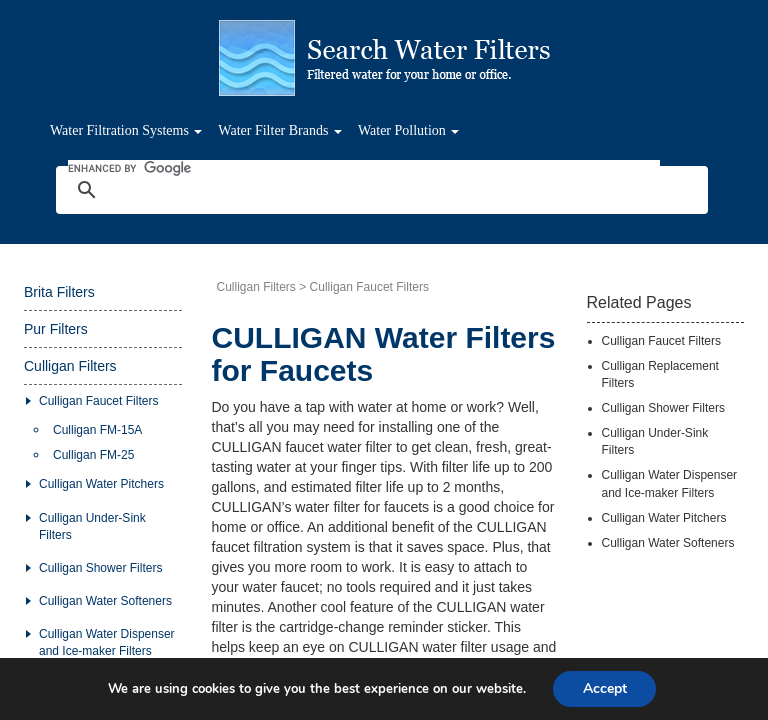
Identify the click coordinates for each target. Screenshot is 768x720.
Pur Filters (56, 329)
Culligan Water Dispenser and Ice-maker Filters (107, 642)
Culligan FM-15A (97, 430)
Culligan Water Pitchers (101, 484)
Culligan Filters (70, 366)
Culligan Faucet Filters (98, 401)
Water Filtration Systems (126, 130)
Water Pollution (408, 130)
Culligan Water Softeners (105, 601)
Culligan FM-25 (93, 455)
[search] (364, 168)
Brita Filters (59, 292)
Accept (605, 688)
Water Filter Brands (280, 130)
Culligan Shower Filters (100, 568)
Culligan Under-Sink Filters (92, 526)
